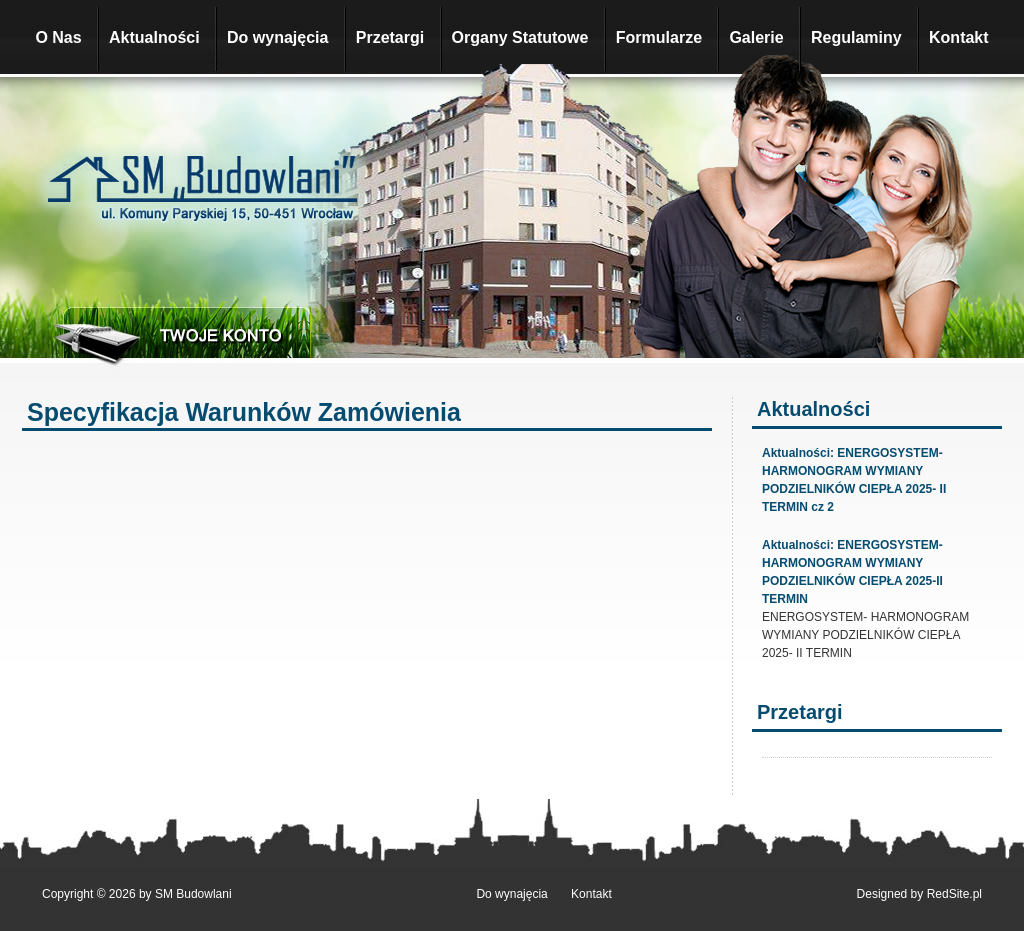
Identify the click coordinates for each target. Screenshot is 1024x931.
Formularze (659, 37)
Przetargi (390, 37)
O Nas (58, 37)
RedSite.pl (954, 894)
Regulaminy (856, 37)
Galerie (756, 37)
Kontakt (959, 37)
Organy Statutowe (520, 37)
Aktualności (154, 37)
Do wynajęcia (277, 37)
